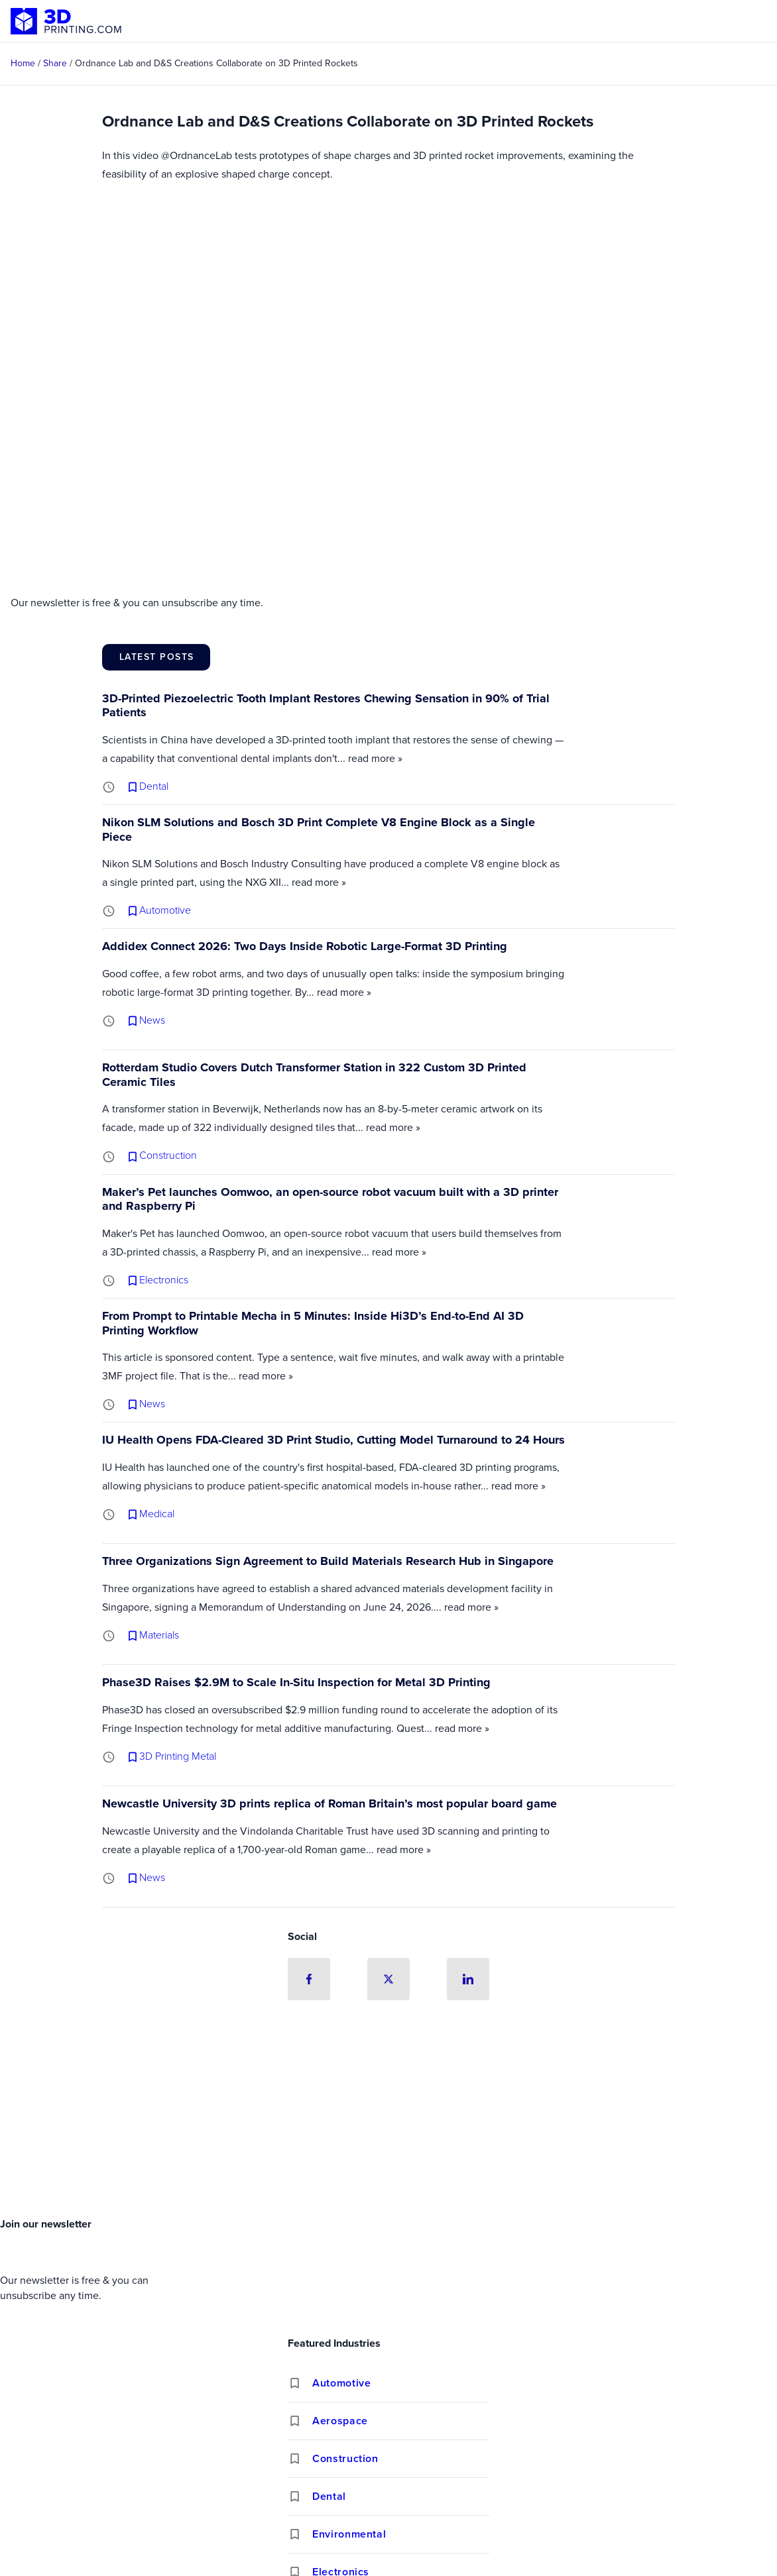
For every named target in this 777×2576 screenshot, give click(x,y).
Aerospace (340, 2420)
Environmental (349, 2534)
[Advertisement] (388, 2113)
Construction (345, 2458)
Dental (329, 2496)
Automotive (341, 2382)
